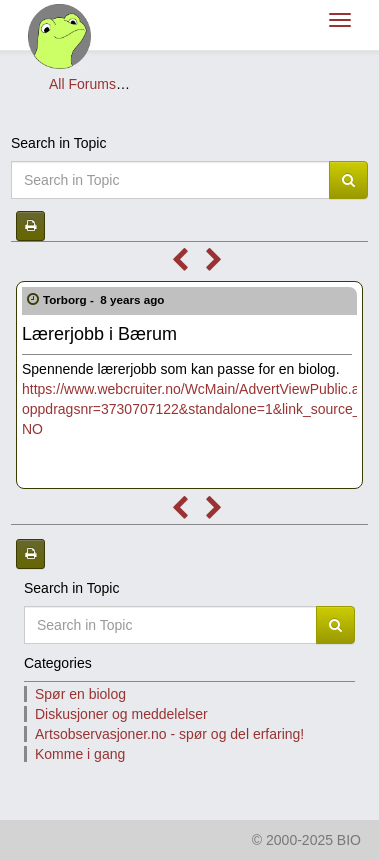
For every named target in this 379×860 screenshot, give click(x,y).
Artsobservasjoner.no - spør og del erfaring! (169, 734)
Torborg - (105, 299)
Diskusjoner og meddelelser (220, 84)
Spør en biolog (80, 694)
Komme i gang (80, 754)
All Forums (82, 84)
